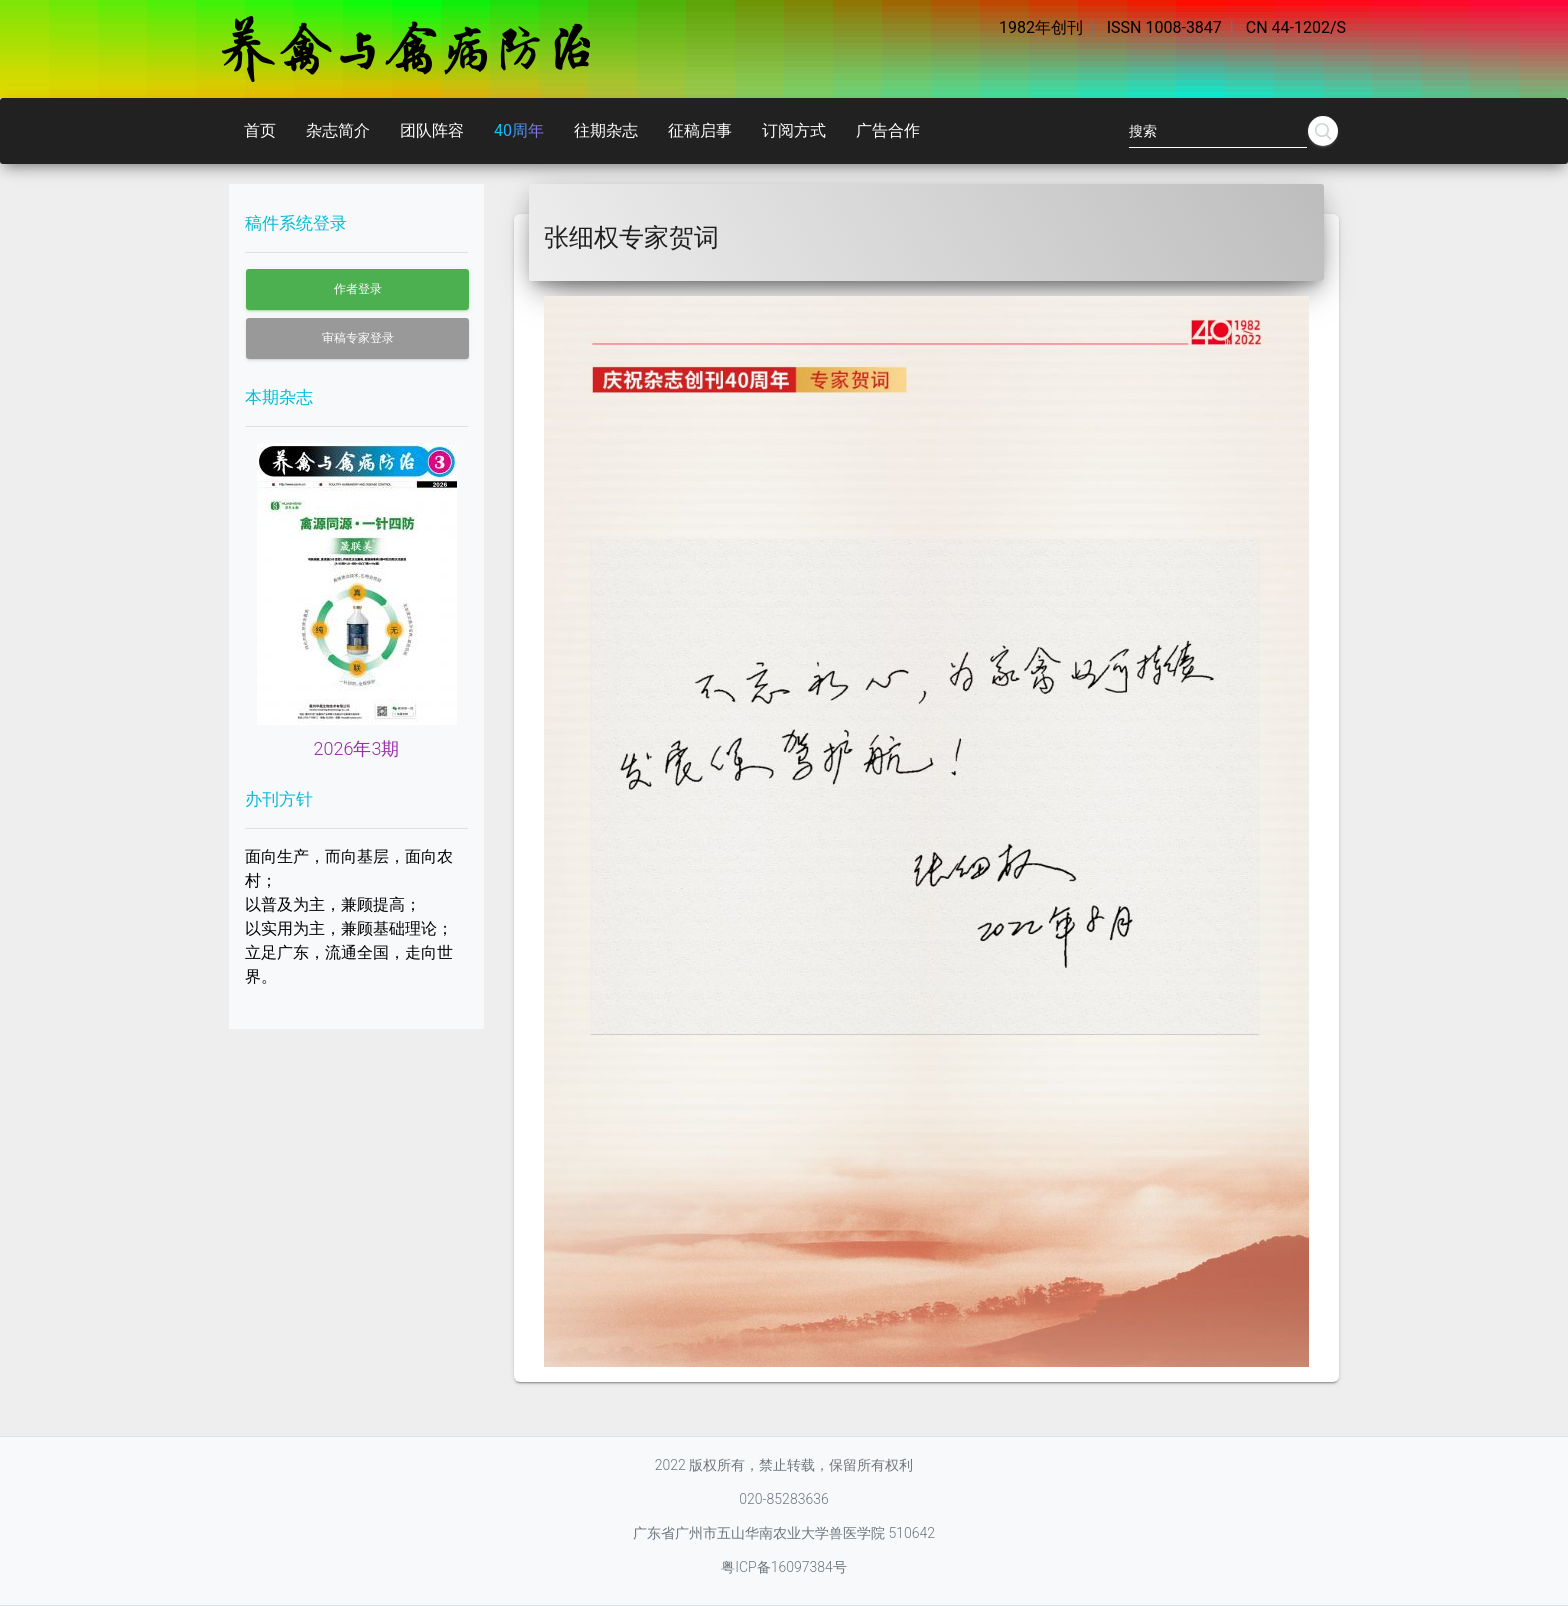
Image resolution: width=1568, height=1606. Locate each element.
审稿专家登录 (358, 338)
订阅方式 (794, 130)
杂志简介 (338, 130)
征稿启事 (700, 130)
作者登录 (358, 289)
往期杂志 (606, 130)
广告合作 (888, 130)
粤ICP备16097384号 (784, 1567)
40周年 (519, 130)
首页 (260, 130)
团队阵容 (432, 130)
